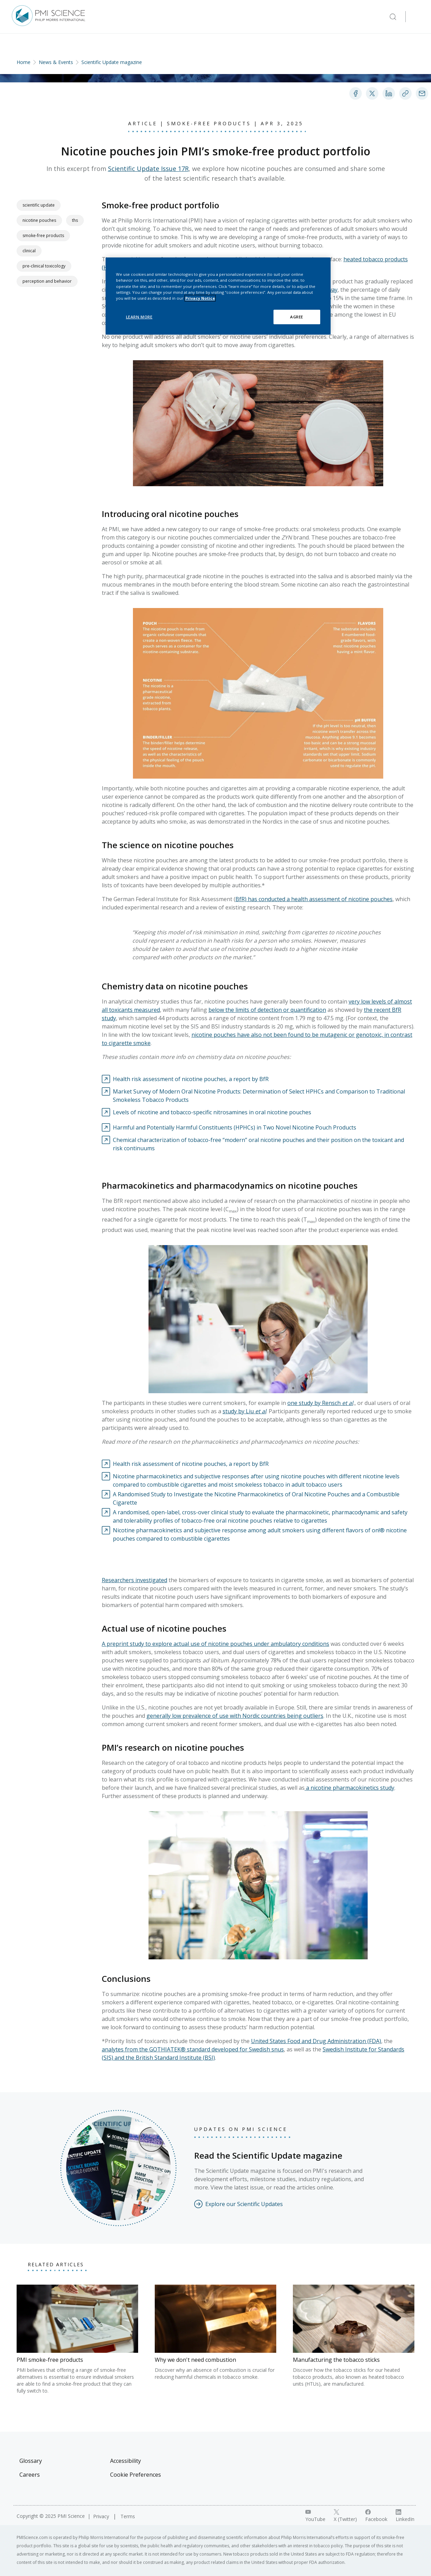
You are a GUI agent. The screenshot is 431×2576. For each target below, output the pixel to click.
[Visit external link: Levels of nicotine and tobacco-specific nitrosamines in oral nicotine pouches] (206, 1112)
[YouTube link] (315, 2515)
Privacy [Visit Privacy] (101, 2516)
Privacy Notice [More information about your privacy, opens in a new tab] (200, 298)
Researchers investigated (134, 1580)
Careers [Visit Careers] (29, 2474)
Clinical (29, 251)
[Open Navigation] (416, 16)
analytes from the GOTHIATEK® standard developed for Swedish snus (193, 2049)
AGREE (296, 316)
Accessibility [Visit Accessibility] (125, 2461)
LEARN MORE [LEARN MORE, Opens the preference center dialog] (139, 316)
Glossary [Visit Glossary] (30, 2461)
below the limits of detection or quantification (267, 1010)
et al (347, 1403)
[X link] (345, 2515)
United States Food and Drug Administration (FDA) (316, 2041)
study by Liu (244, 1411)
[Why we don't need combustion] (215, 2332)
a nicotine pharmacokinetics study (349, 1788)
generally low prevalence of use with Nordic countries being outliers (234, 1716)
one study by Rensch (314, 1403)
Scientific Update (39, 205)
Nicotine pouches (39, 220)
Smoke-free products (43, 235)
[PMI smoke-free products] (77, 2339)
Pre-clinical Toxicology (44, 266)
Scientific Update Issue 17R (148, 168)
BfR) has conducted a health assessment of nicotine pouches (314, 899)
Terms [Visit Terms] (127, 2516)
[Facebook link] (376, 2515)
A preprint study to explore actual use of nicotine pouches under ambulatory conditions (215, 1644)
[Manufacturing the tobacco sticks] (353, 2336)
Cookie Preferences (135, 2474)
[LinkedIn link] (405, 2515)
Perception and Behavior (47, 281)
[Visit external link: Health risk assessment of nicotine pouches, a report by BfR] (185, 1079)
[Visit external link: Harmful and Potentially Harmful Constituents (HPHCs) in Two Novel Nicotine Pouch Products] (229, 1127)
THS (75, 220)
